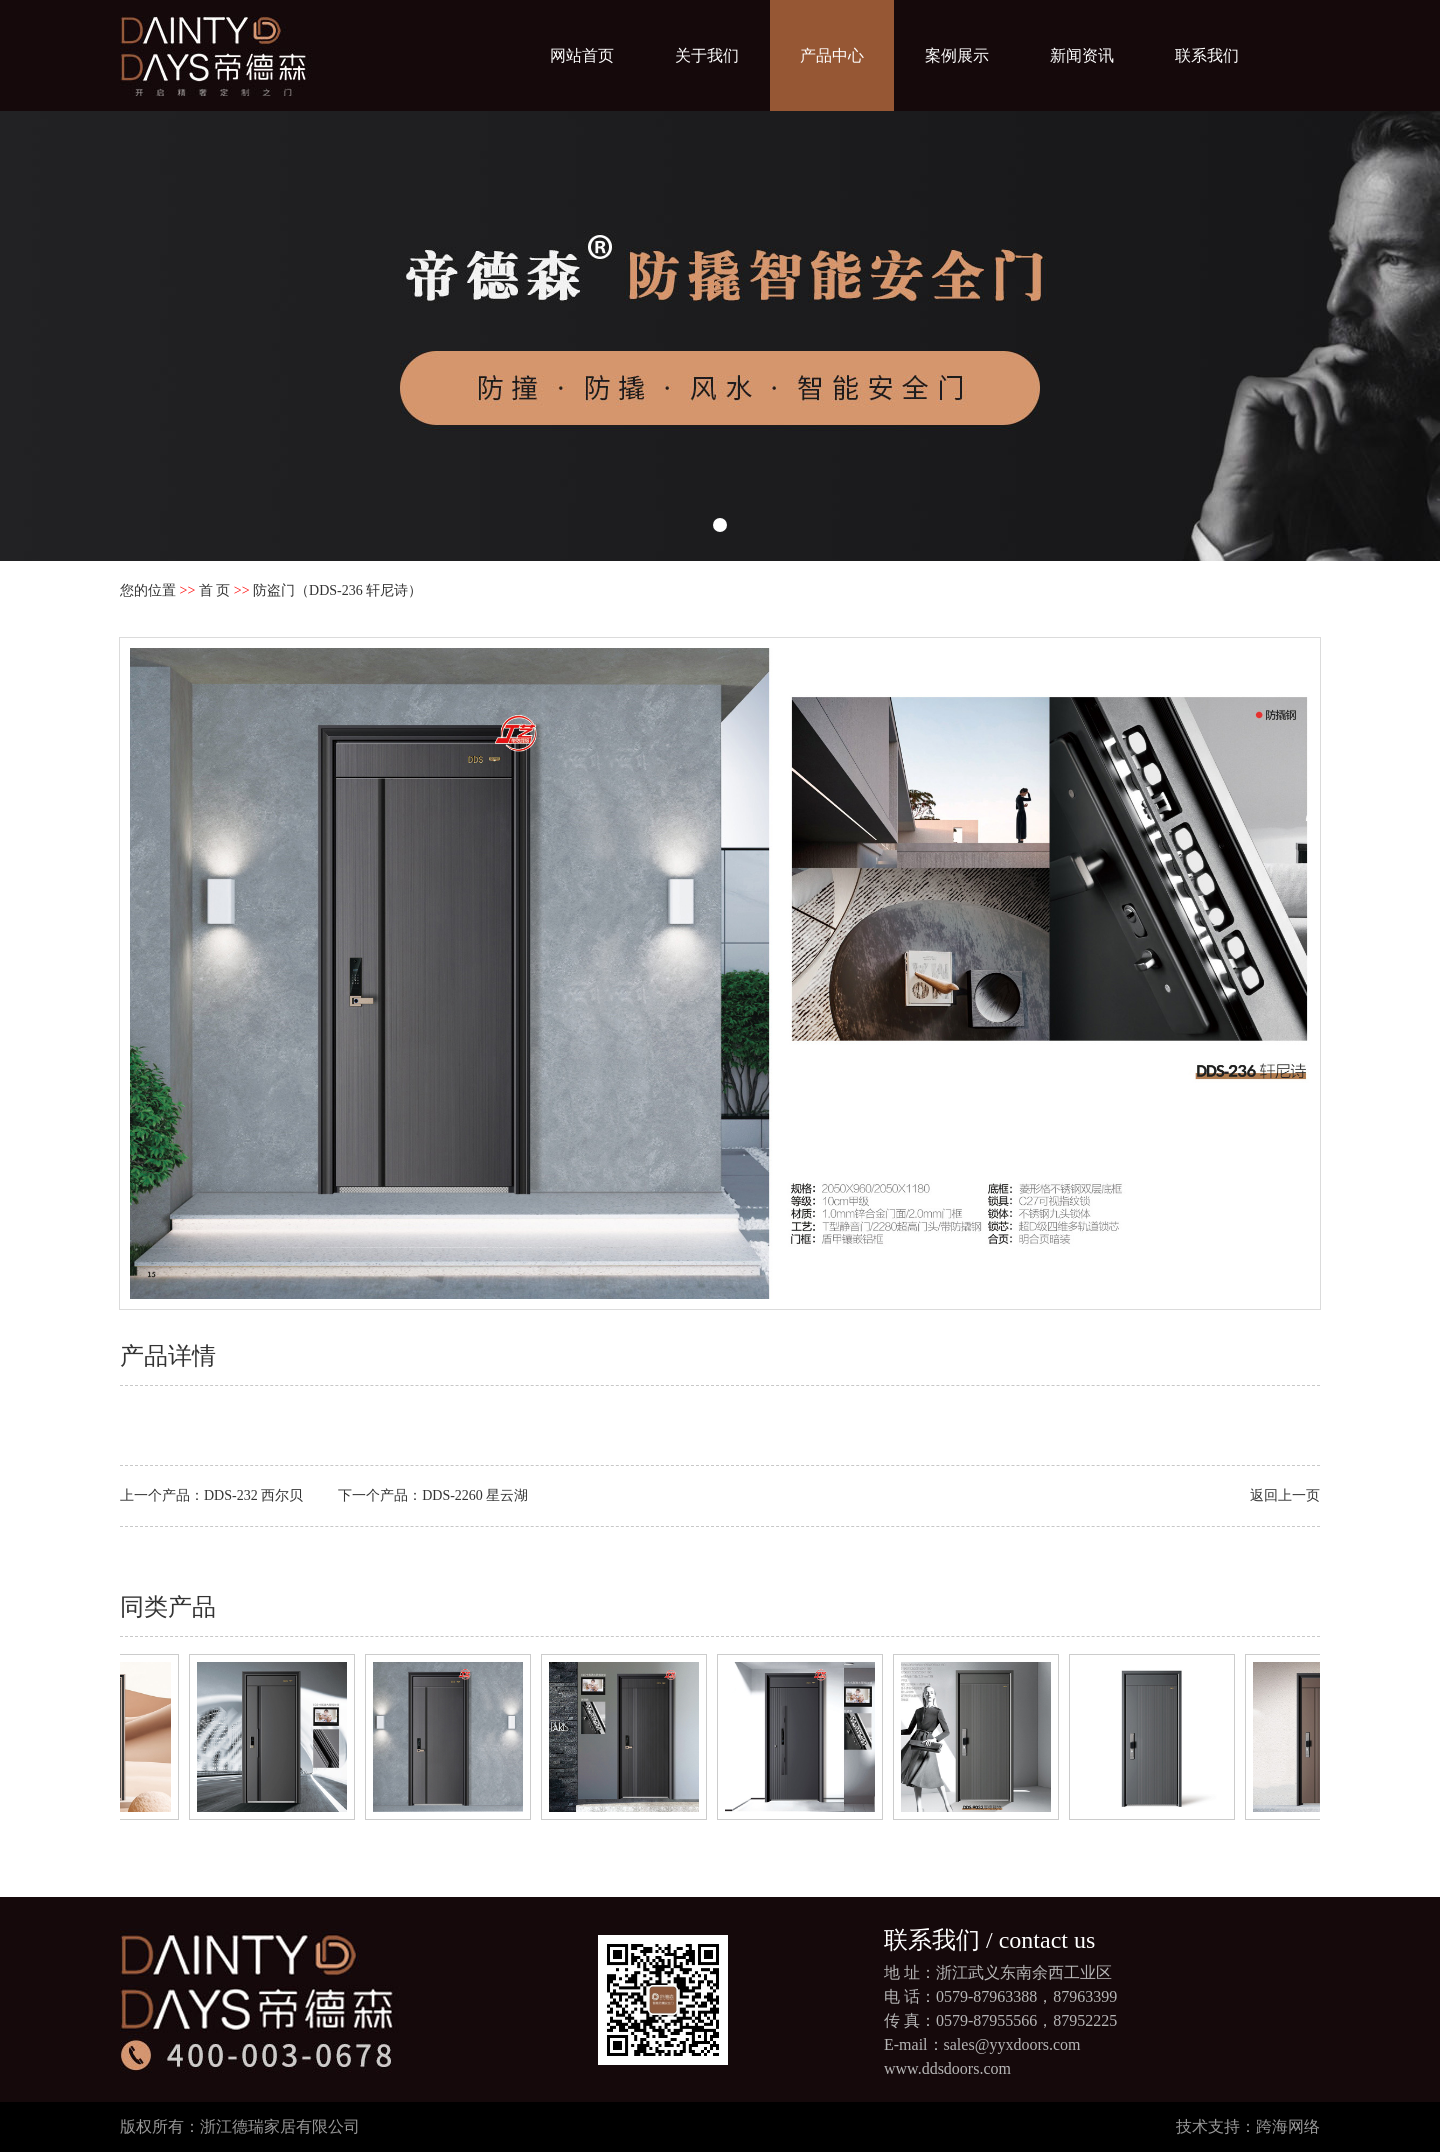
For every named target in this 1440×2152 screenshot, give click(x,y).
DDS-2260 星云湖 (475, 1495)
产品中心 (832, 55)
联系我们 (1207, 55)
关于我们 (707, 55)
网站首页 (582, 55)
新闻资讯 (1082, 55)
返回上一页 (1285, 1495)
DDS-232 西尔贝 (253, 1495)
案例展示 (957, 55)
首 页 (215, 590)
